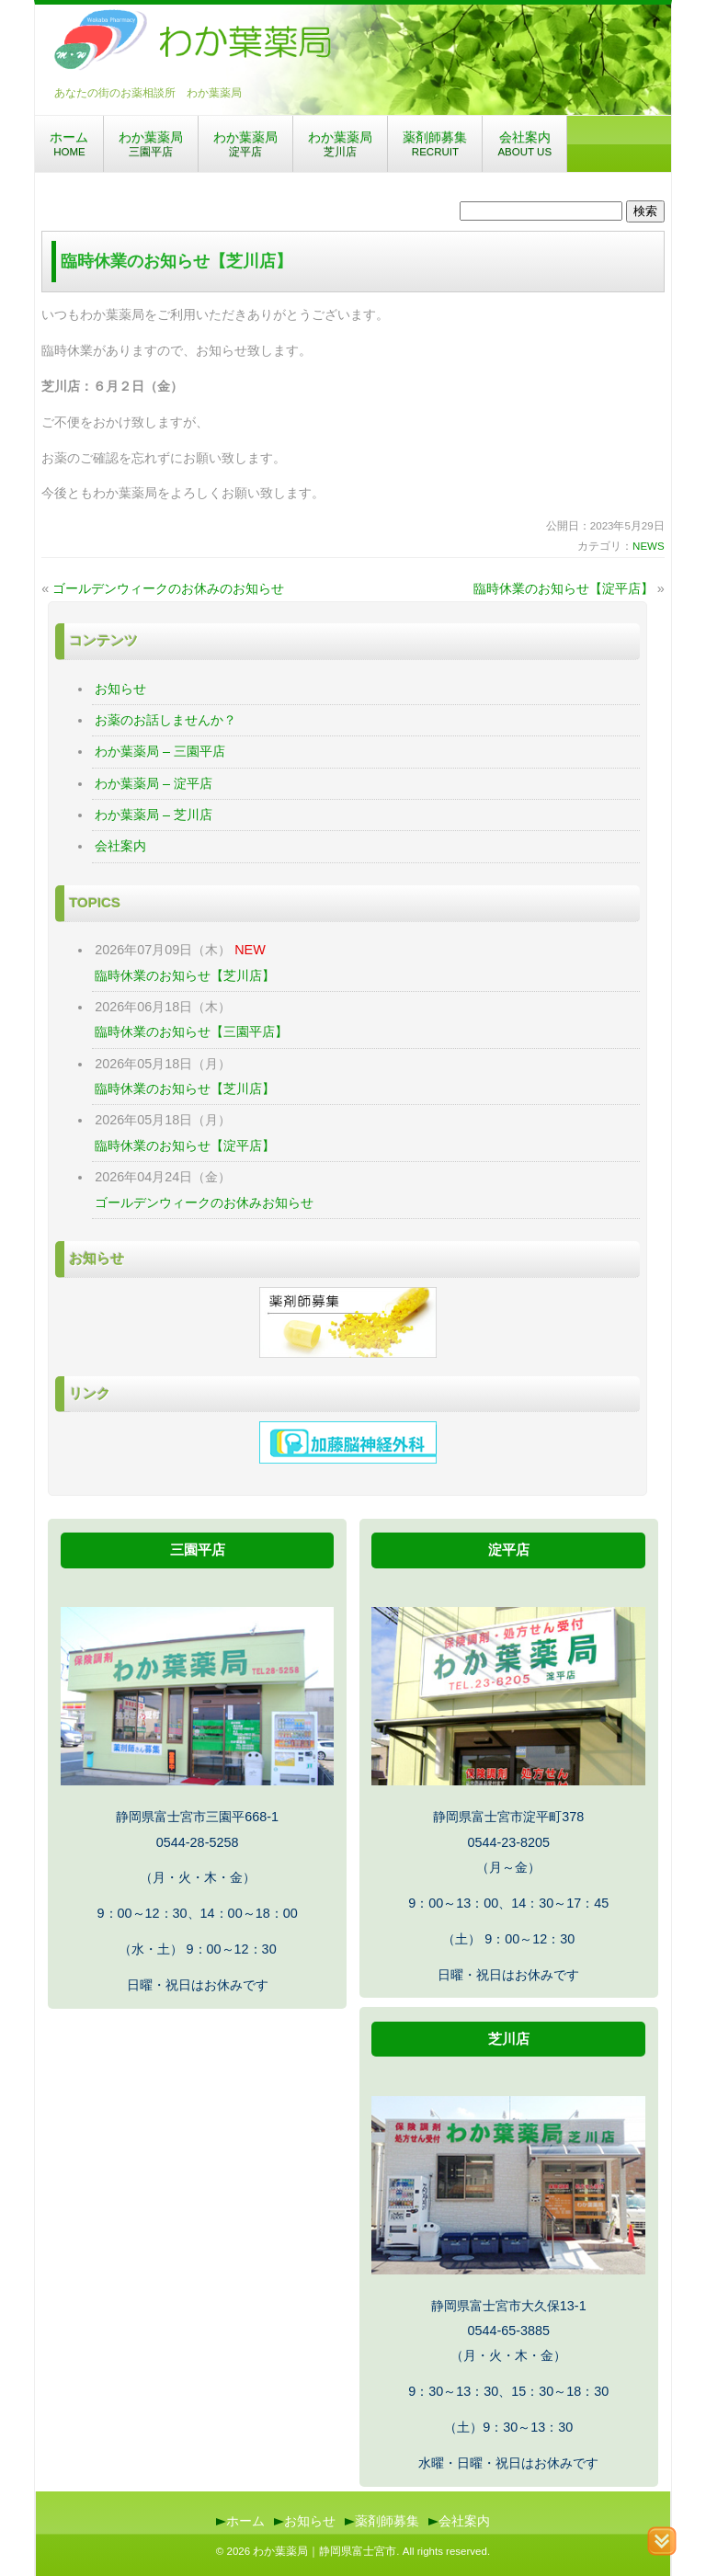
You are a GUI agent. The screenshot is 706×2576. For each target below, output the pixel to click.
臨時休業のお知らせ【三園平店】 (191, 1031)
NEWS (648, 546)
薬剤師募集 (435, 143)
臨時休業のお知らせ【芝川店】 (185, 975)
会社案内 (524, 143)
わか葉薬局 (151, 143)
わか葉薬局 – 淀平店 (153, 783)
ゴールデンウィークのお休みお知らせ (204, 1202)
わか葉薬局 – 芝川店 (153, 814)
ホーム (69, 143)
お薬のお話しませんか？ (165, 719)
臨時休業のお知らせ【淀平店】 (563, 588)
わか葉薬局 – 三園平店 (160, 751)
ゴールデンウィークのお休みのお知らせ (168, 588)
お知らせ (120, 688)
